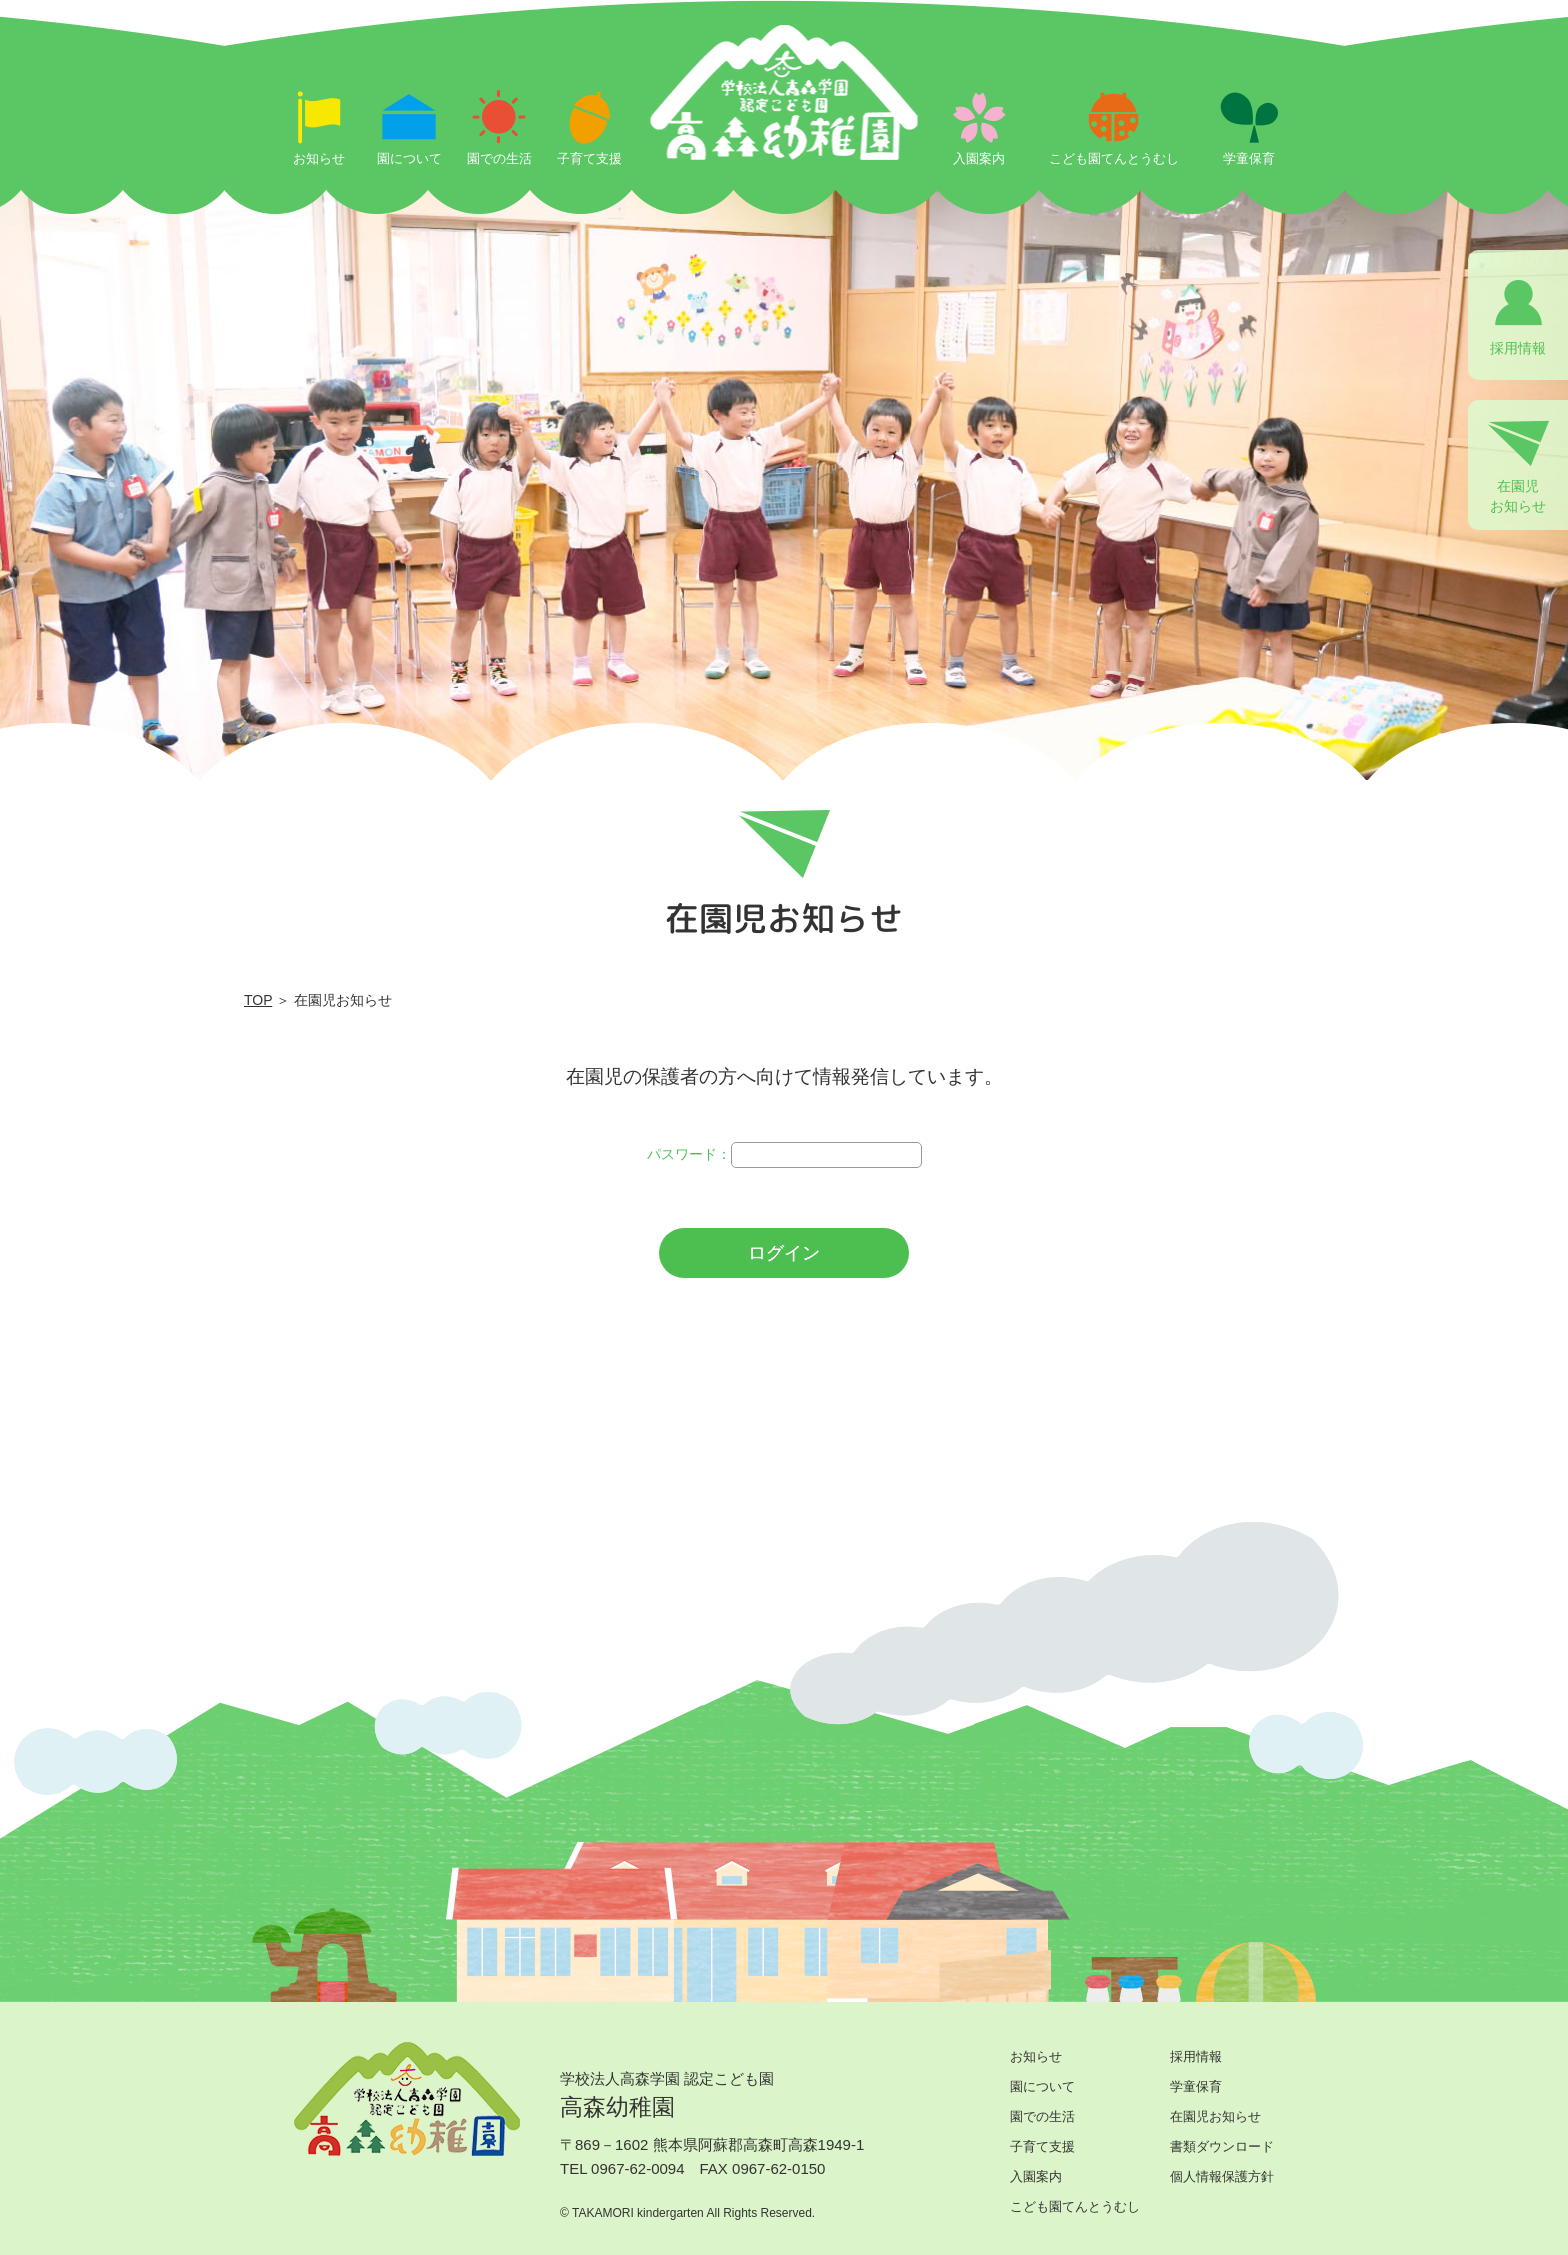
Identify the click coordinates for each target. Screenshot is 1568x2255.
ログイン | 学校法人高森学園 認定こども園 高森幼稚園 (784, 142)
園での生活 (1042, 2116)
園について (1042, 2086)
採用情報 (1196, 2056)
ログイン (784, 1253)
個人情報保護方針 (1222, 2176)
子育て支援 (1042, 2146)
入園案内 (1036, 2176)
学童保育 (1196, 2086)
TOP (258, 1000)
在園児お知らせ (1215, 2116)
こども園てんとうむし (1075, 2206)
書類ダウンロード (1222, 2146)
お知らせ (1036, 2056)
